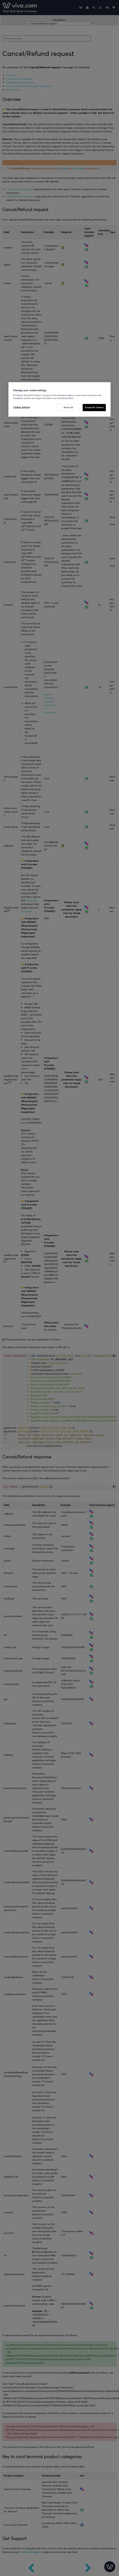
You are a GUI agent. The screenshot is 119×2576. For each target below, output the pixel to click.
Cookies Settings (21, 407)
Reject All (68, 407)
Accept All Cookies (94, 407)
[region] (59, 399)
